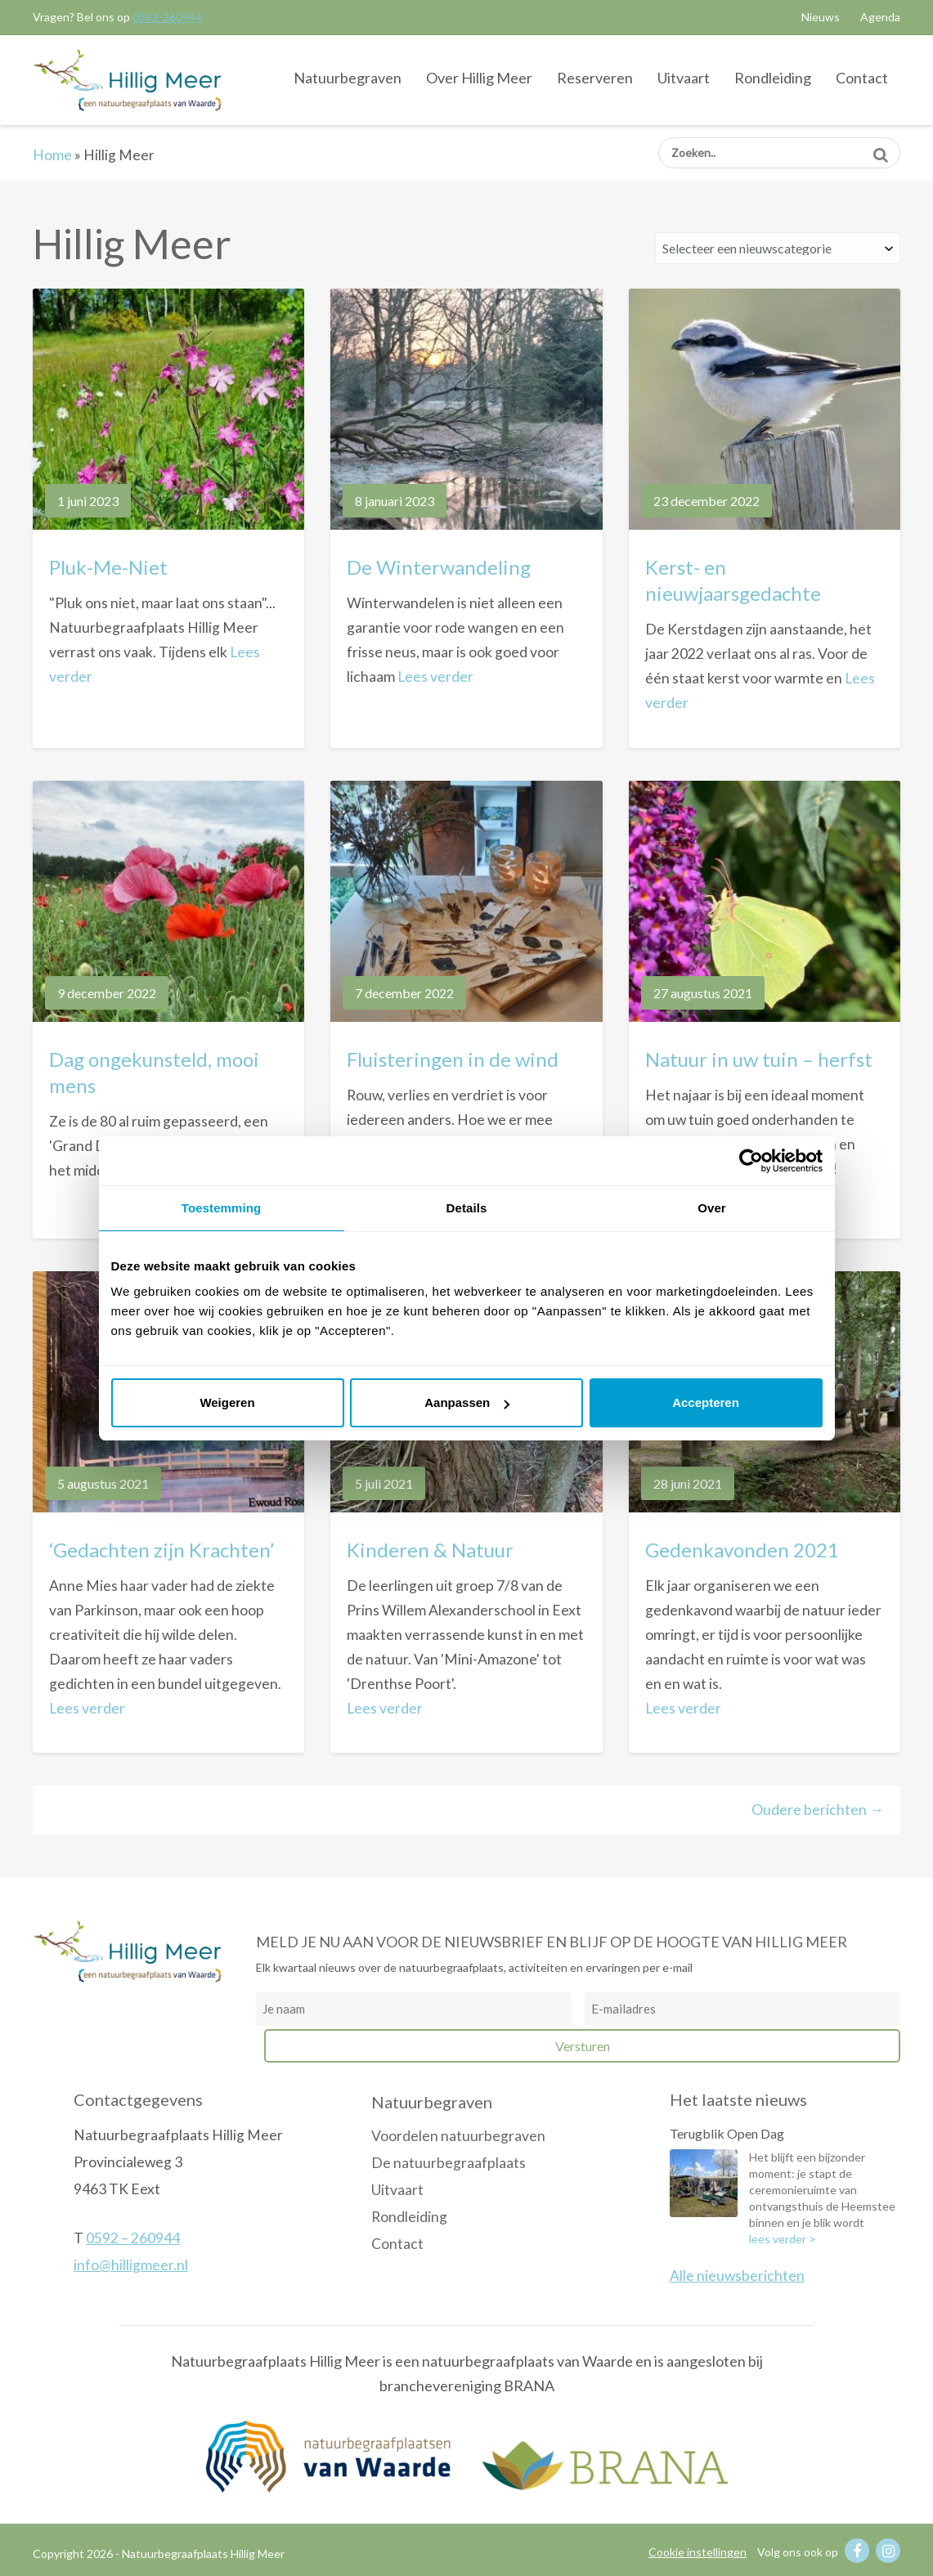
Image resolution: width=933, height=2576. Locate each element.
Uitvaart (683, 78)
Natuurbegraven (347, 78)
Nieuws (820, 17)
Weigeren (227, 1402)
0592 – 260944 (133, 2238)
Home (52, 155)
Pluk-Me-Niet (108, 567)
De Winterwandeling (439, 567)
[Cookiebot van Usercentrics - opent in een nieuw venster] (751, 1161)
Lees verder (435, 676)
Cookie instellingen (697, 2552)
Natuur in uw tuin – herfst (758, 1059)
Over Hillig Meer (479, 78)
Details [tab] (466, 1208)
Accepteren (705, 1402)
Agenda (880, 17)
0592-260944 (167, 17)
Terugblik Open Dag (727, 2133)
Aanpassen (466, 1402)
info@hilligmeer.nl (131, 2265)
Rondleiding (772, 78)
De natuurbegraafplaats (448, 2162)
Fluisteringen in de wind (452, 1059)
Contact (862, 78)
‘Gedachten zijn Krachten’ (161, 1549)
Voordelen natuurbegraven (458, 2135)
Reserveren (595, 78)
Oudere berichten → (817, 1809)
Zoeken (880, 149)
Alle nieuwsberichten (737, 2275)
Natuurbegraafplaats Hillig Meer (127, 79)
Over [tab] (712, 1208)
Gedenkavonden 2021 (742, 1549)
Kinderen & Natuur (430, 1549)
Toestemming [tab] (222, 1208)
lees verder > (782, 2239)
